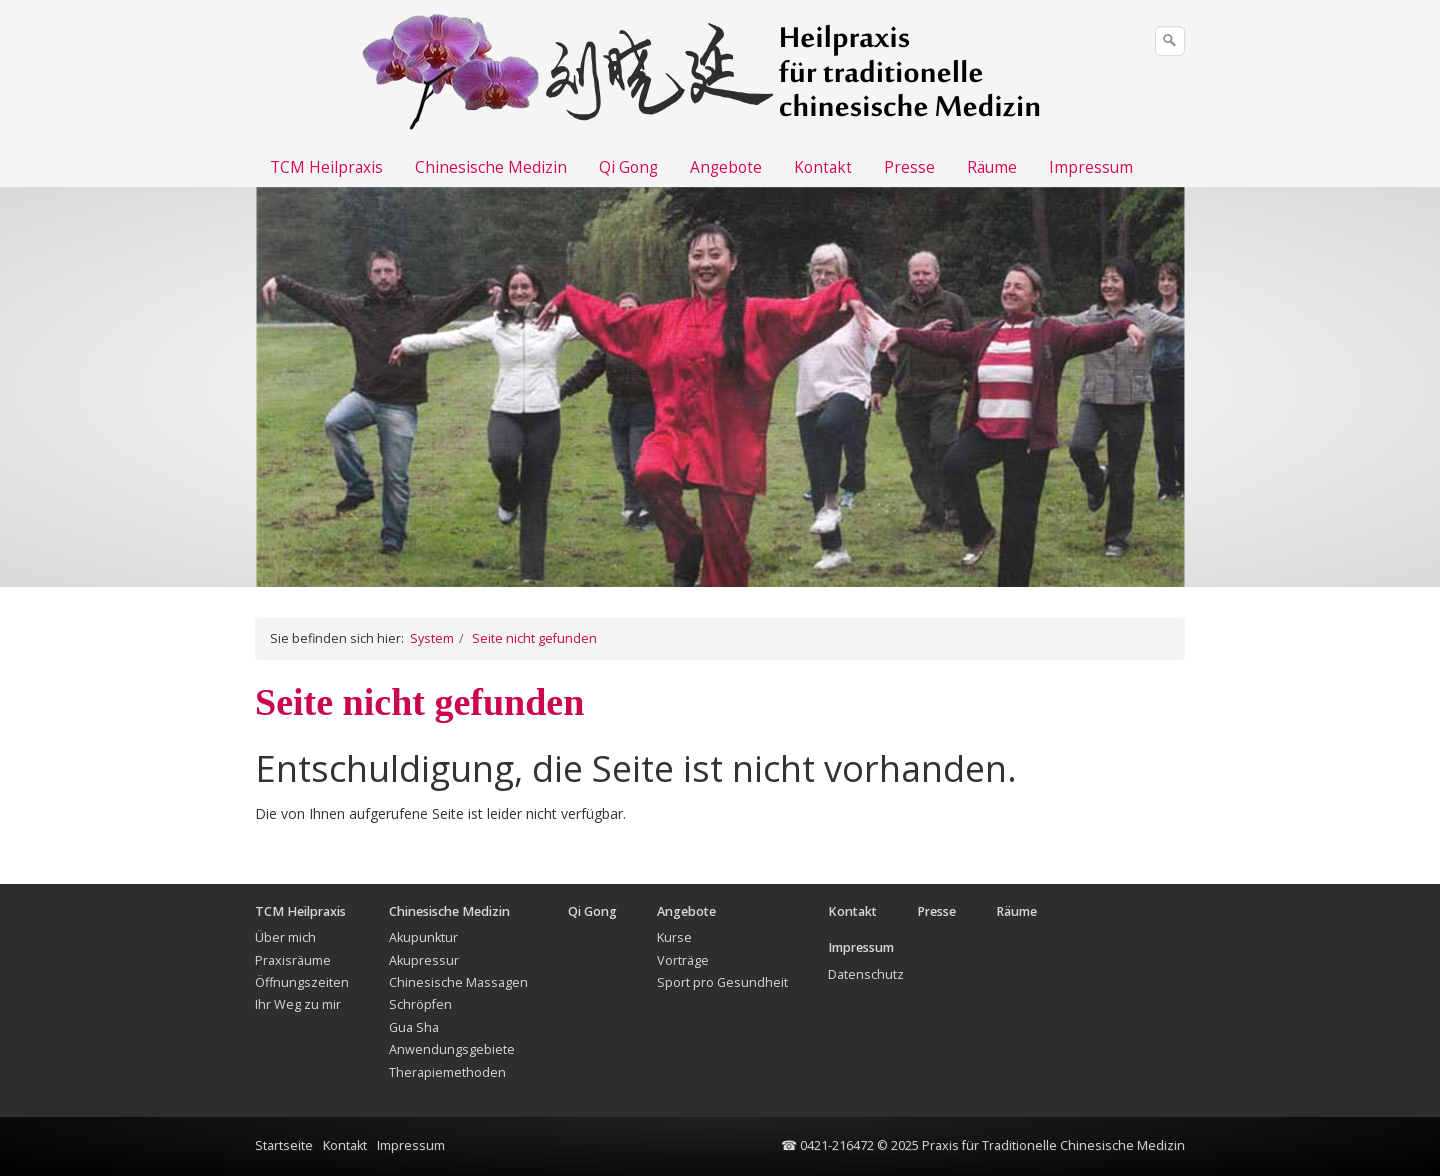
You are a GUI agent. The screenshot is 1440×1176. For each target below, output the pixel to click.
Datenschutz (866, 974)
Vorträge (683, 960)
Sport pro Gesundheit (722, 982)
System (432, 638)
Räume (992, 167)
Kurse (674, 937)
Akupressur (424, 960)
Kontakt (823, 167)
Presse (909, 167)
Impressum (1091, 167)
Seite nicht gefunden (534, 638)
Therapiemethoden (447, 1072)
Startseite (284, 1145)
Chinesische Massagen (458, 982)
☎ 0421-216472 (827, 1145)
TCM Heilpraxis (326, 167)
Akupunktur (423, 937)
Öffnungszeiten (302, 982)
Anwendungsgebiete (452, 1049)
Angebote (726, 167)
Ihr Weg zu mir (298, 1004)
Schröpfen (420, 1004)
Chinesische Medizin (491, 167)
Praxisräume (293, 960)
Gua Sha (414, 1027)
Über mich (285, 937)
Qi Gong (628, 167)
